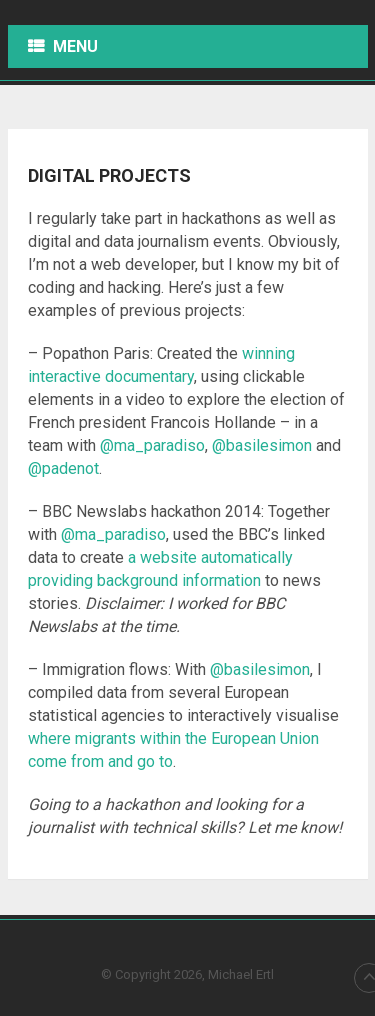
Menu (75, 46)
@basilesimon (262, 445)
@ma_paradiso (152, 445)
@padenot (63, 468)
